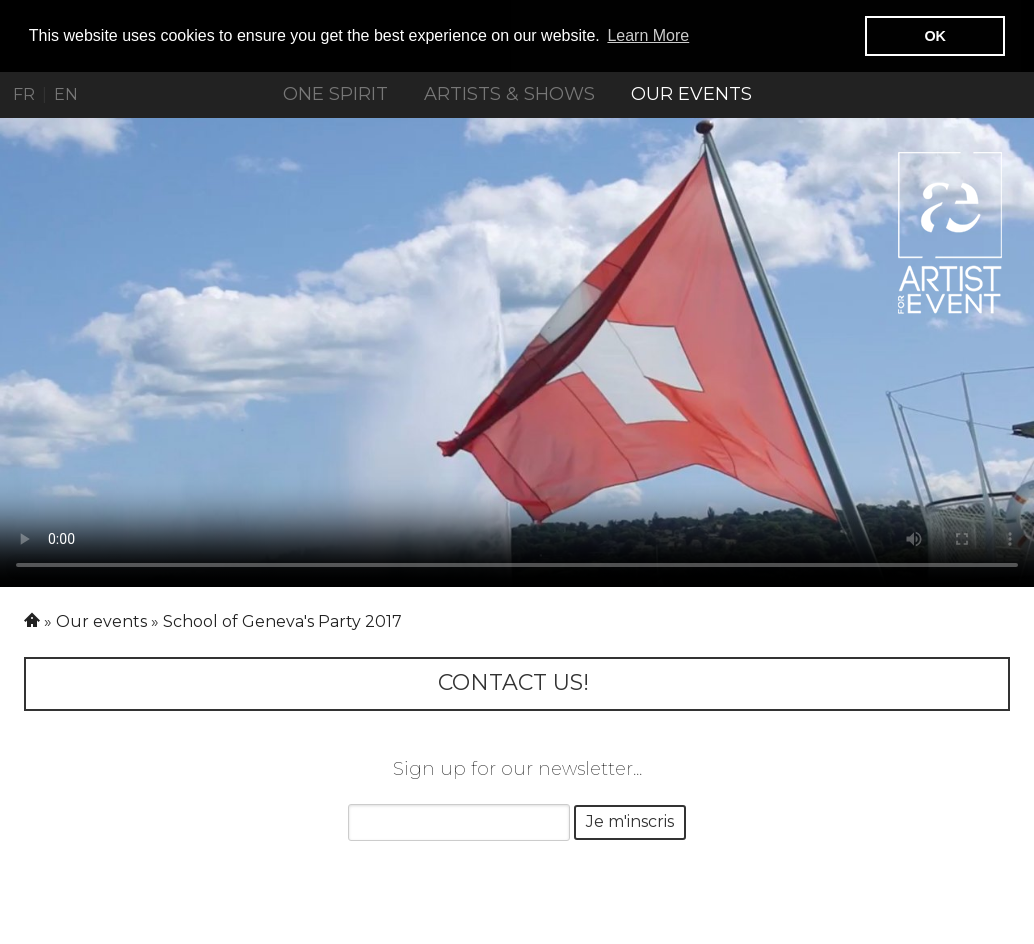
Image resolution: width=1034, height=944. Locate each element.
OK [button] (935, 36)
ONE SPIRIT (335, 94)
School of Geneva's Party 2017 (282, 620)
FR (24, 94)
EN (66, 94)
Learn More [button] (648, 35)
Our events (691, 94)
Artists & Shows (509, 94)
